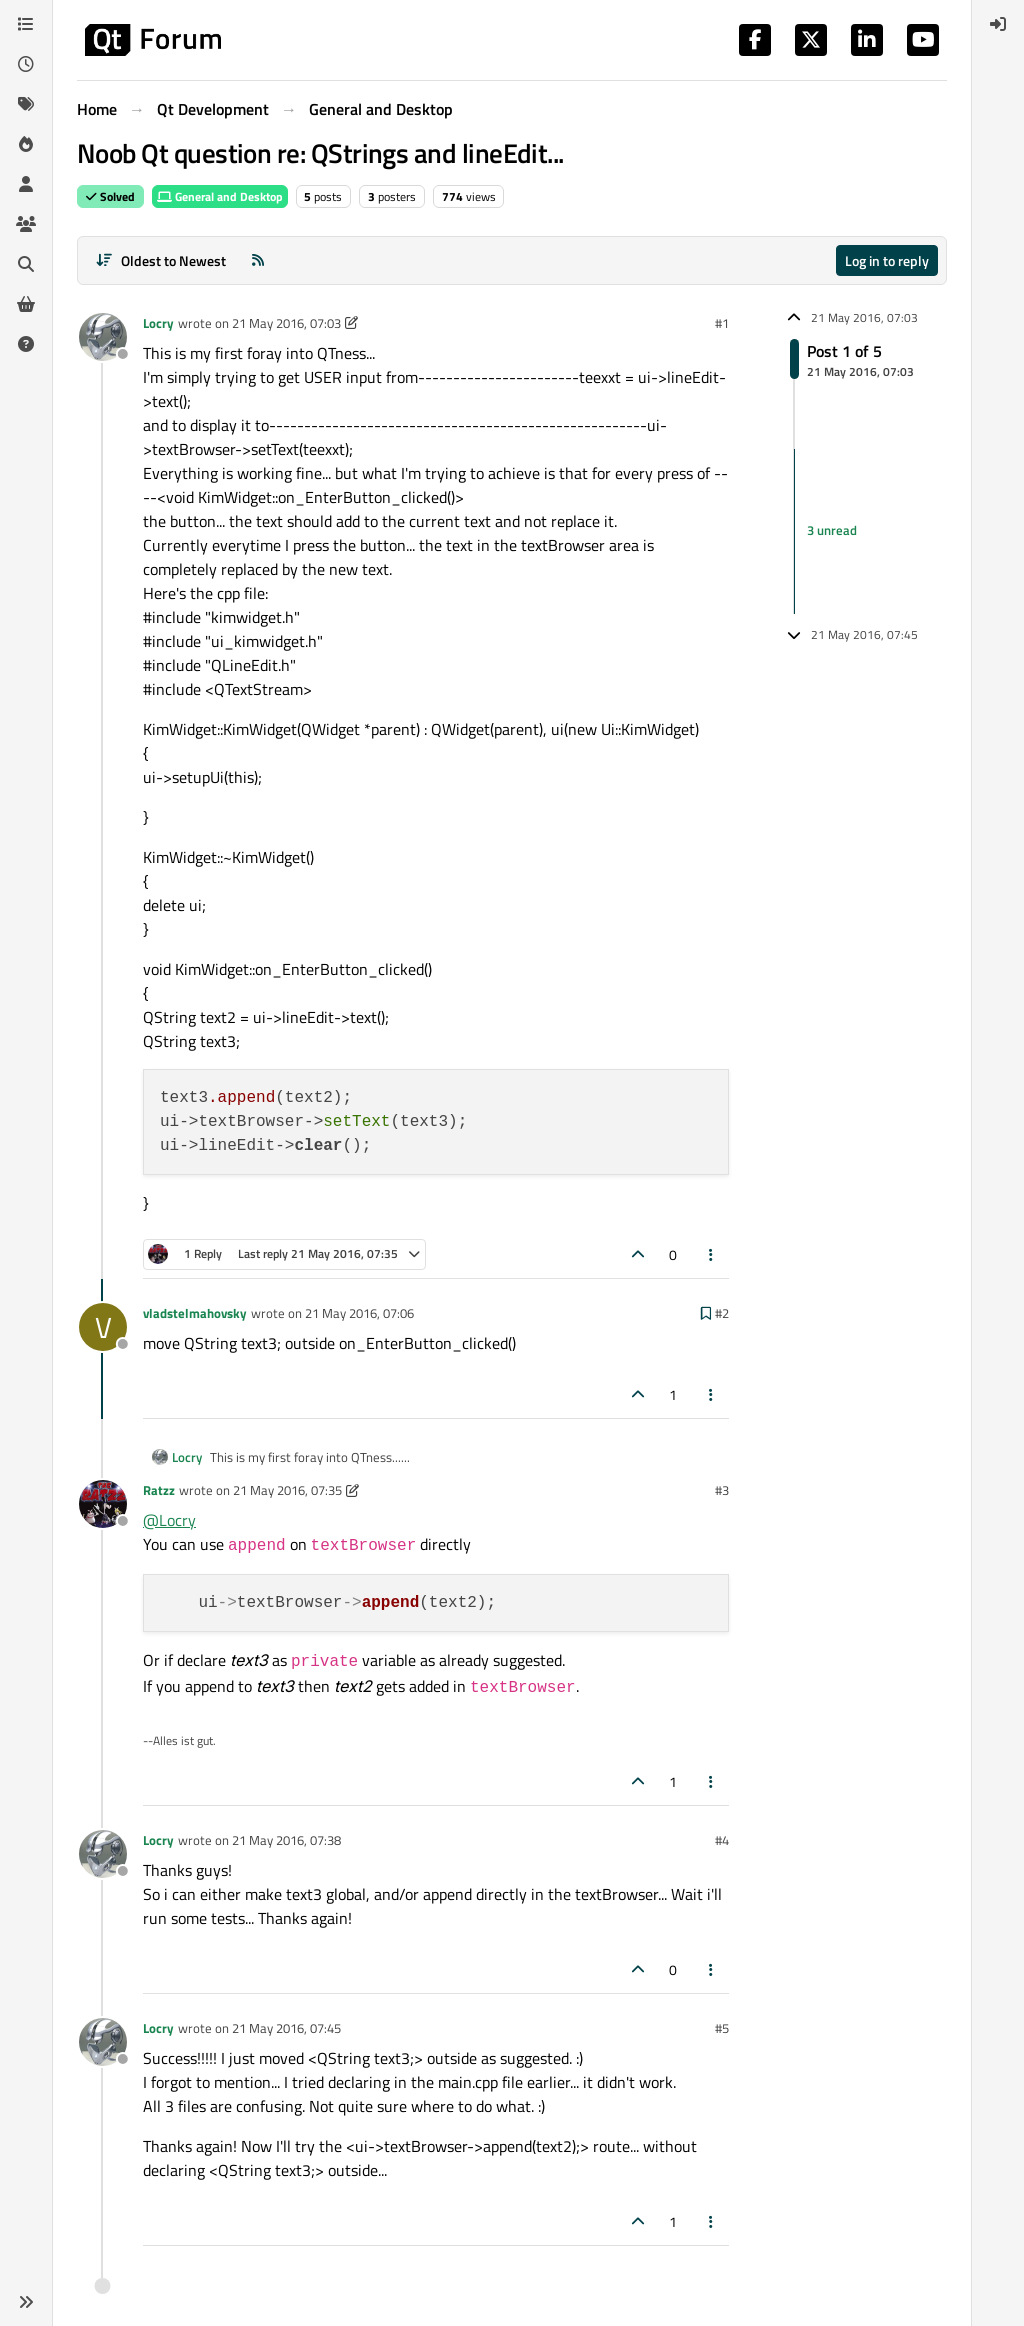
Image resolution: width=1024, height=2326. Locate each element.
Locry (158, 323)
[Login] (998, 24)
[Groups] (26, 224)
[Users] (26, 184)
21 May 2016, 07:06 (359, 1313)
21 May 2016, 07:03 (286, 323)
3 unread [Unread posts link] (832, 530)
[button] (26, 2302)
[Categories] (26, 24)
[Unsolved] (26, 344)
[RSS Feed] (258, 260)
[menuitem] (998, 24)
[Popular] (26, 144)
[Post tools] (712, 1254)
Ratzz (159, 1490)
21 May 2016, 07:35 (287, 1490)
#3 (722, 1490)
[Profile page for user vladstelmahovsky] (103, 1327)
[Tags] (26, 104)
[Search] (26, 264)
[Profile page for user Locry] (103, 337)
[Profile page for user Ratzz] (103, 1504)
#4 (722, 1840)
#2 (722, 1313)
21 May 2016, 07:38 (286, 1840)
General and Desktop (220, 196)
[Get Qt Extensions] (26, 304)
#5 (722, 2028)
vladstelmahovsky (195, 1313)
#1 (722, 323)
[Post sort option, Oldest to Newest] (160, 260)
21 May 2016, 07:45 (286, 2028)
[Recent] (26, 64)
